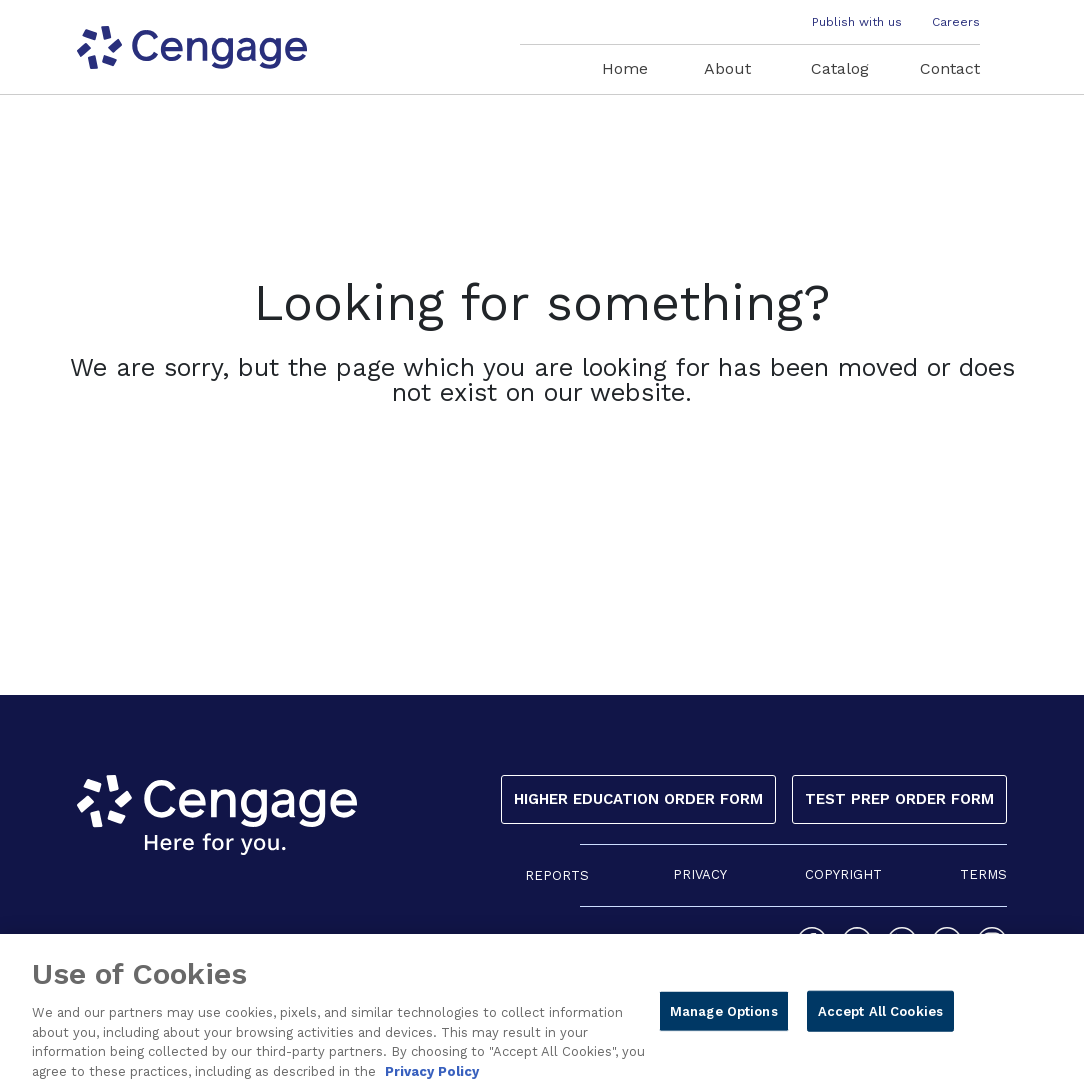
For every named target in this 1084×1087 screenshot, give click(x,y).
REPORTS (557, 875)
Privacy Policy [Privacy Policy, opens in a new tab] (432, 1078)
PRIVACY (700, 874)
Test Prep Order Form (899, 799)
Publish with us (857, 22)
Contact (950, 68)
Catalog (840, 68)
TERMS (983, 874)
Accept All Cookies (880, 1018)
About (727, 68)
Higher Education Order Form (638, 799)
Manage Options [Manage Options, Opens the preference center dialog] (724, 1018)
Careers (956, 22)
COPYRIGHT (843, 874)
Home (625, 68)
